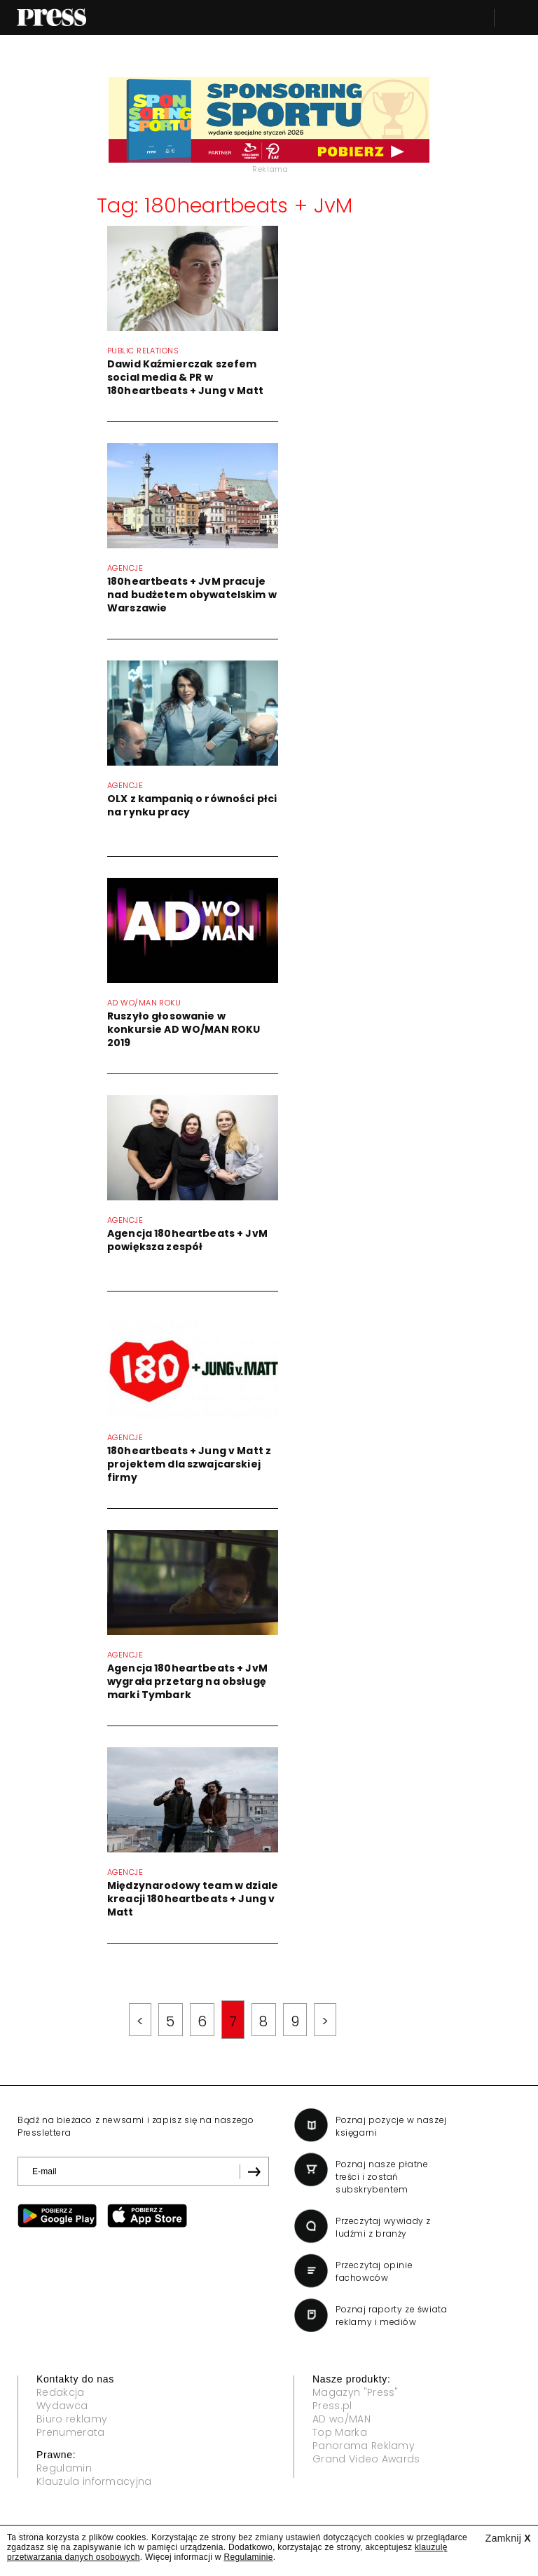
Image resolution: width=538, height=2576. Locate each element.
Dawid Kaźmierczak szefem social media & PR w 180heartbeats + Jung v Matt (185, 377)
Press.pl (332, 2406)
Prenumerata (70, 2432)
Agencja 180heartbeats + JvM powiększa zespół (187, 1240)
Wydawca (62, 2406)
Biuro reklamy (71, 2419)
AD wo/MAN (341, 2419)
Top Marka (339, 2432)
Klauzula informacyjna (94, 2481)
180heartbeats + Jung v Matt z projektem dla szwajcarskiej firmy (189, 1464)
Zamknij (508, 2538)
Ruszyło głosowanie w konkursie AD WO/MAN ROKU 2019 (183, 1029)
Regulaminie (248, 2557)
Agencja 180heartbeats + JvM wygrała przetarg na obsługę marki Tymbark (187, 1681)
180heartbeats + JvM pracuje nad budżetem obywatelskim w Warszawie (192, 594)
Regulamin (64, 2468)
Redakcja (60, 2392)
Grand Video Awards (366, 2459)
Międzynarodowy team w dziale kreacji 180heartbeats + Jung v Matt (192, 1898)
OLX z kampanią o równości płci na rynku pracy (192, 805)
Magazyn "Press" (355, 2392)
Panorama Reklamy (363, 2446)
